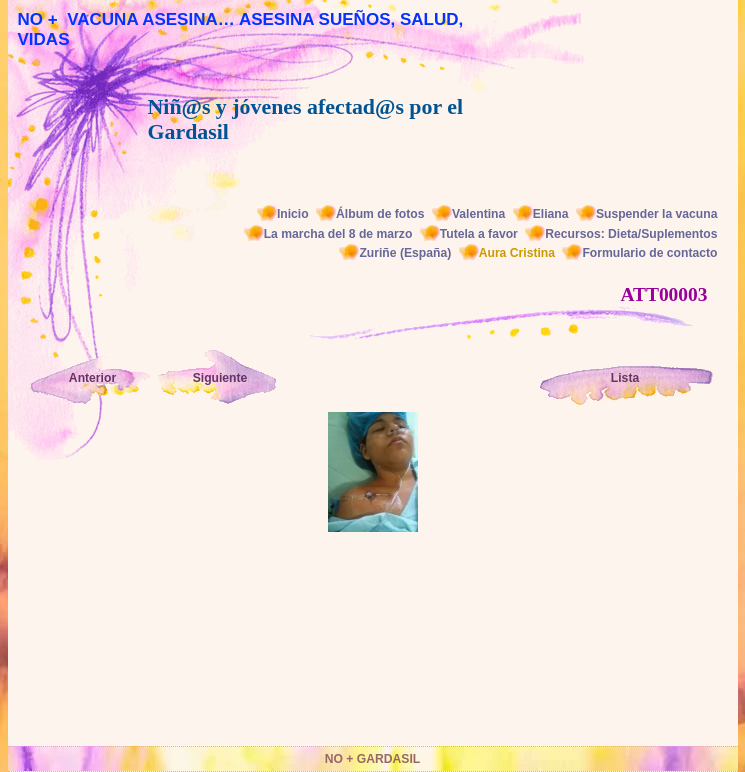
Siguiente (220, 378)
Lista (625, 378)
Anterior (92, 378)
